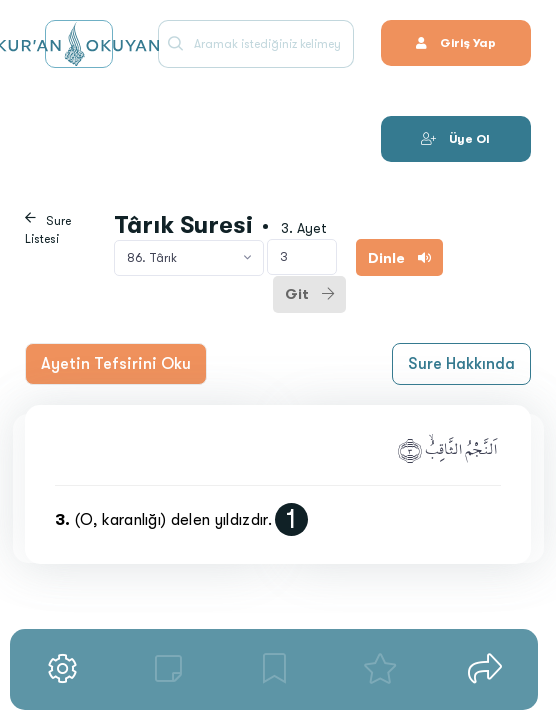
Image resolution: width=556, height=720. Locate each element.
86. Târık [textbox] (152, 258)
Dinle (399, 258)
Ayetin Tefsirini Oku (116, 364)
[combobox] (189, 258)
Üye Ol (455, 139)
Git (309, 294)
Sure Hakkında (461, 364)
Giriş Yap (456, 43)
